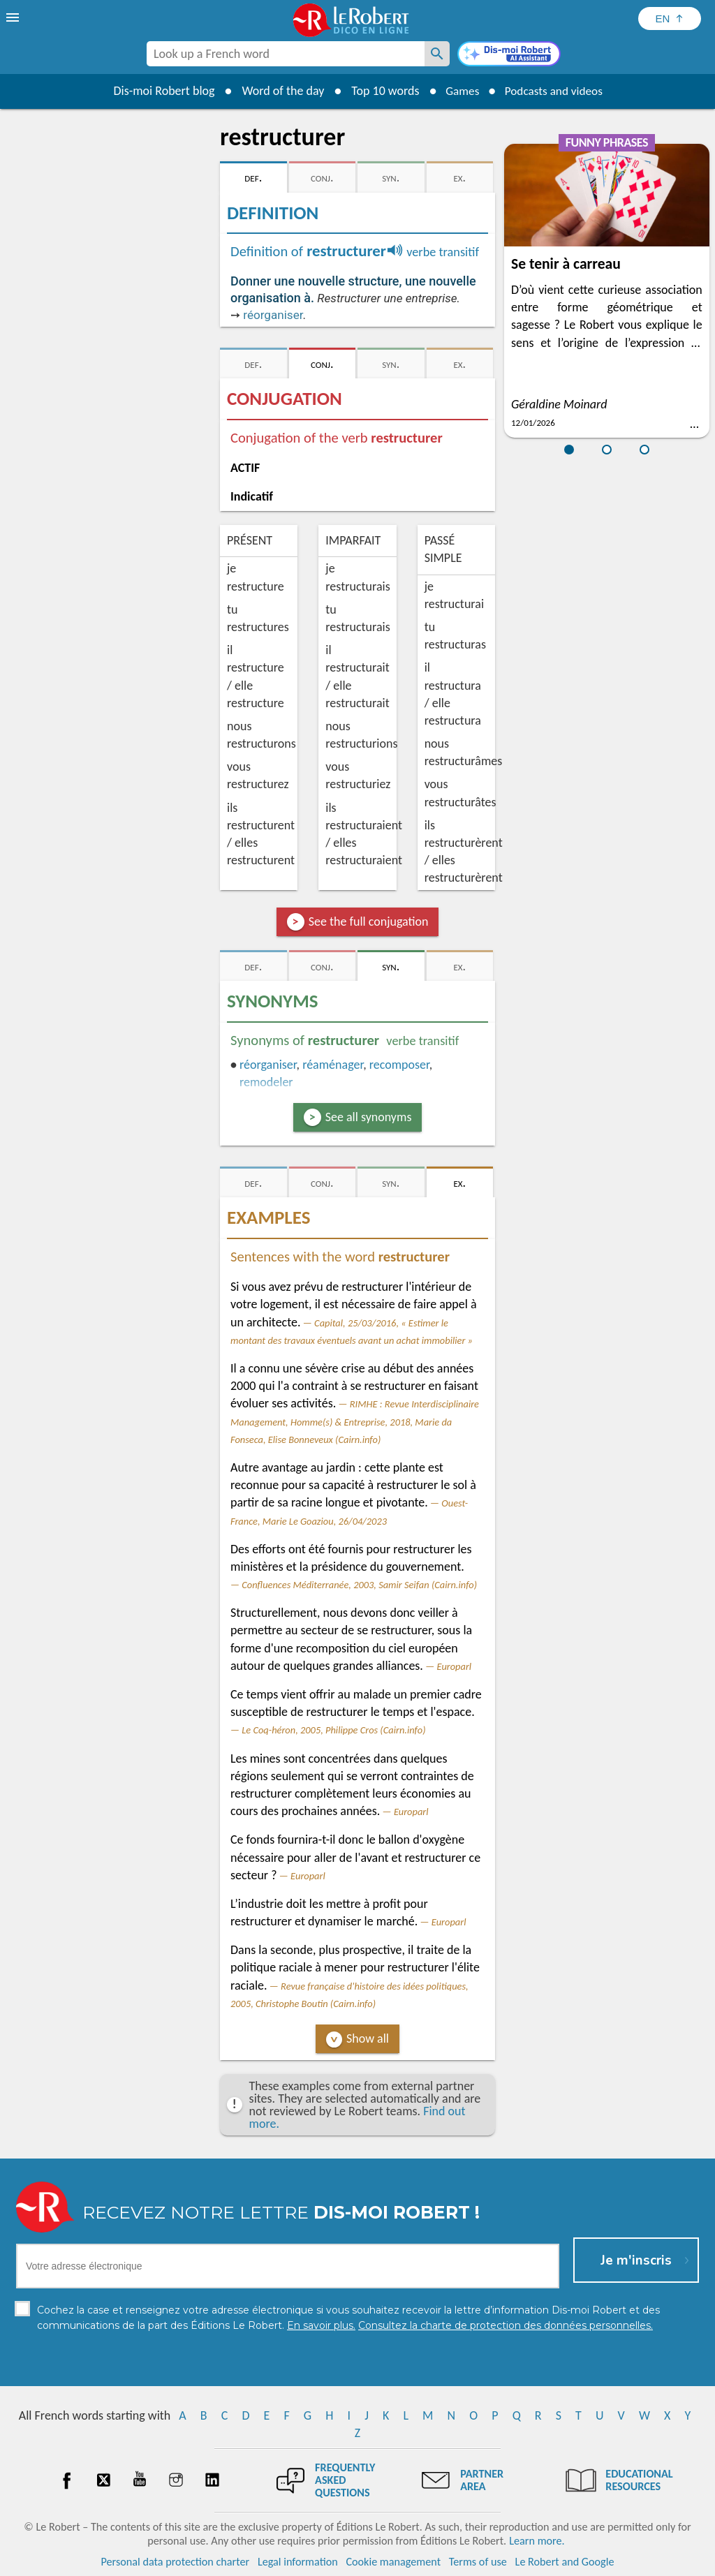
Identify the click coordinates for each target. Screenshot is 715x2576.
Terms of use (478, 2561)
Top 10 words (380, 90)
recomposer (399, 1064)
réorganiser (272, 315)
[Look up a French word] (437, 53)
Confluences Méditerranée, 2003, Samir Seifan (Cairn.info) (359, 1584)
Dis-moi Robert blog (158, 90)
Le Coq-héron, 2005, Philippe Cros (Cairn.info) (333, 1730)
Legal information (298, 2561)
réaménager (332, 1064)
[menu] (14, 17)
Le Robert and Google (564, 2561)
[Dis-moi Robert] (509, 55)
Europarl (453, 1666)
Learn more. (536, 2540)
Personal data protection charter (175, 2561)
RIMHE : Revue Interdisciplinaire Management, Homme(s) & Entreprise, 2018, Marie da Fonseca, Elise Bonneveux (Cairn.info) (354, 1421)
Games (459, 90)
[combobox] (286, 53)
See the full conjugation (369, 921)
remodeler (266, 1082)
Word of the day (278, 90)
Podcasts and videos (555, 90)
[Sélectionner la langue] (669, 18)
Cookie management (393, 2561)
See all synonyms (368, 1117)
